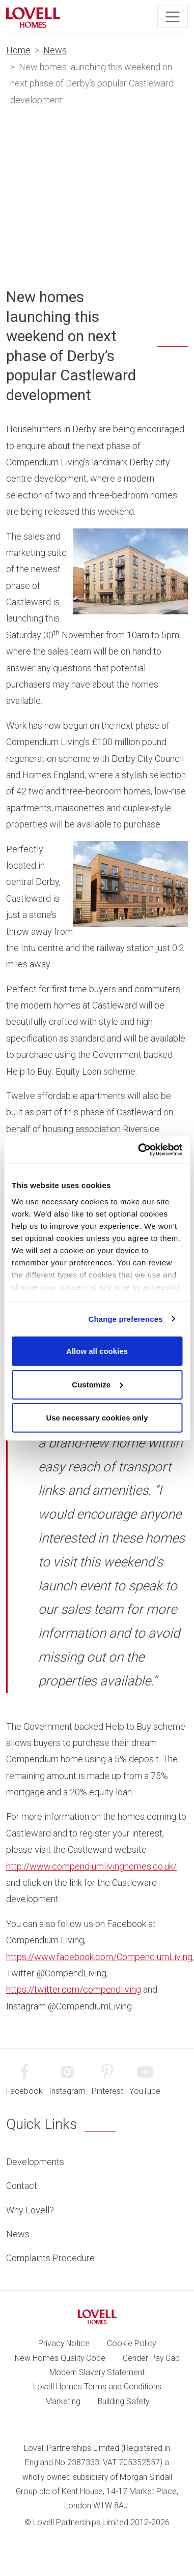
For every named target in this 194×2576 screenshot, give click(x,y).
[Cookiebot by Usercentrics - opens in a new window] (138, 1149)
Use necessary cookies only (97, 1417)
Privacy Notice (64, 2343)
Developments (35, 2161)
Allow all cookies (97, 1351)
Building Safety (123, 2401)
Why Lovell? (30, 2210)
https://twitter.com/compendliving (73, 1989)
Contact (21, 2185)
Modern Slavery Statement (97, 2372)
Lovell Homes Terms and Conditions (97, 2386)
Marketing (62, 2401)
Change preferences (126, 1318)
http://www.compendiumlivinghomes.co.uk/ (91, 1866)
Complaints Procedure (50, 2258)
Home (18, 50)
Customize (97, 1384)
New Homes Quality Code (60, 2358)
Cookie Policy (131, 2343)
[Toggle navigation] (172, 17)
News (55, 50)
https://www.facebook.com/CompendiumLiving (99, 1956)
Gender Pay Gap (151, 2358)
